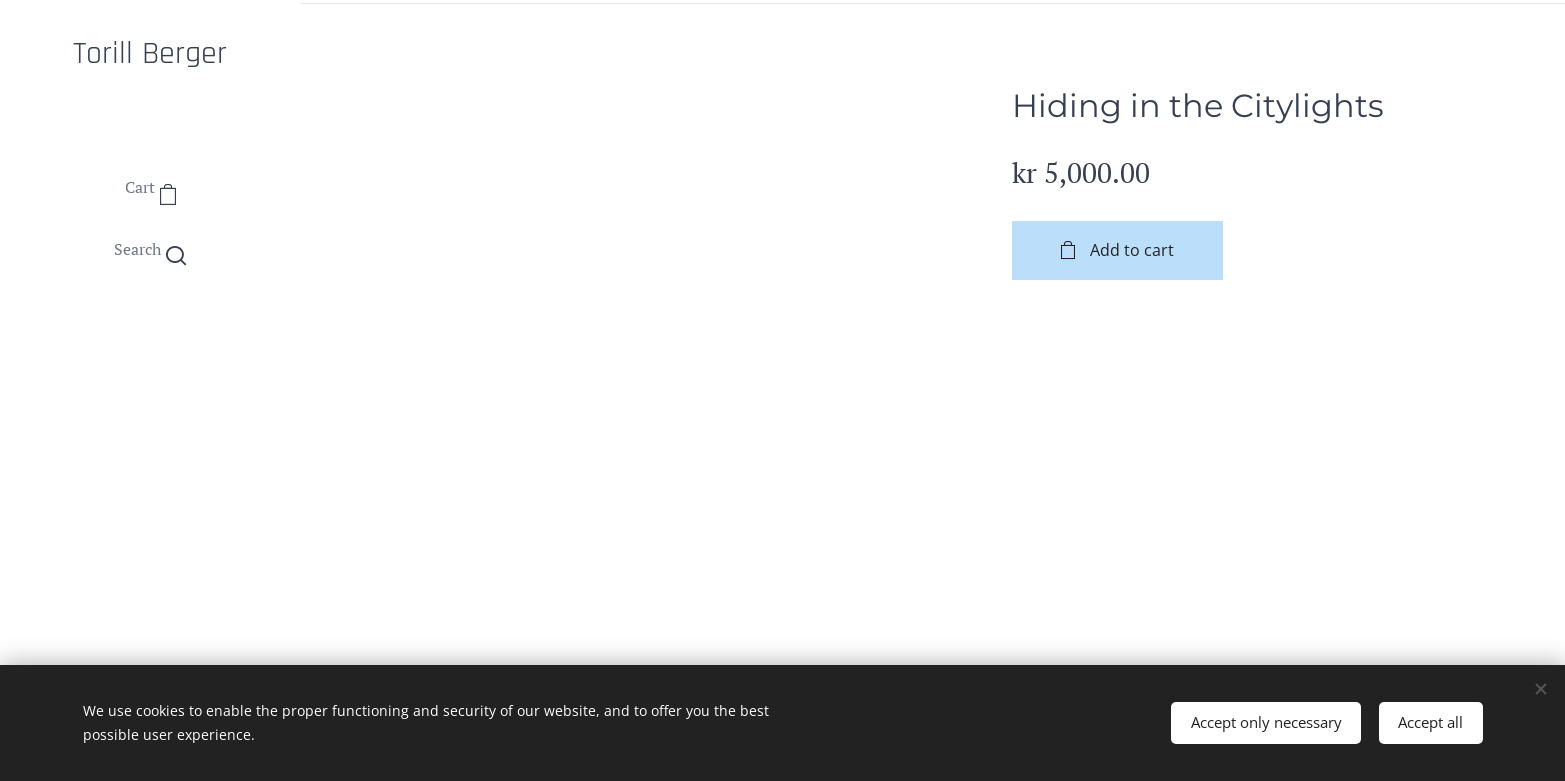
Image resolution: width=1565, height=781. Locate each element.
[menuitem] (150, 331)
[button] (150, 249)
